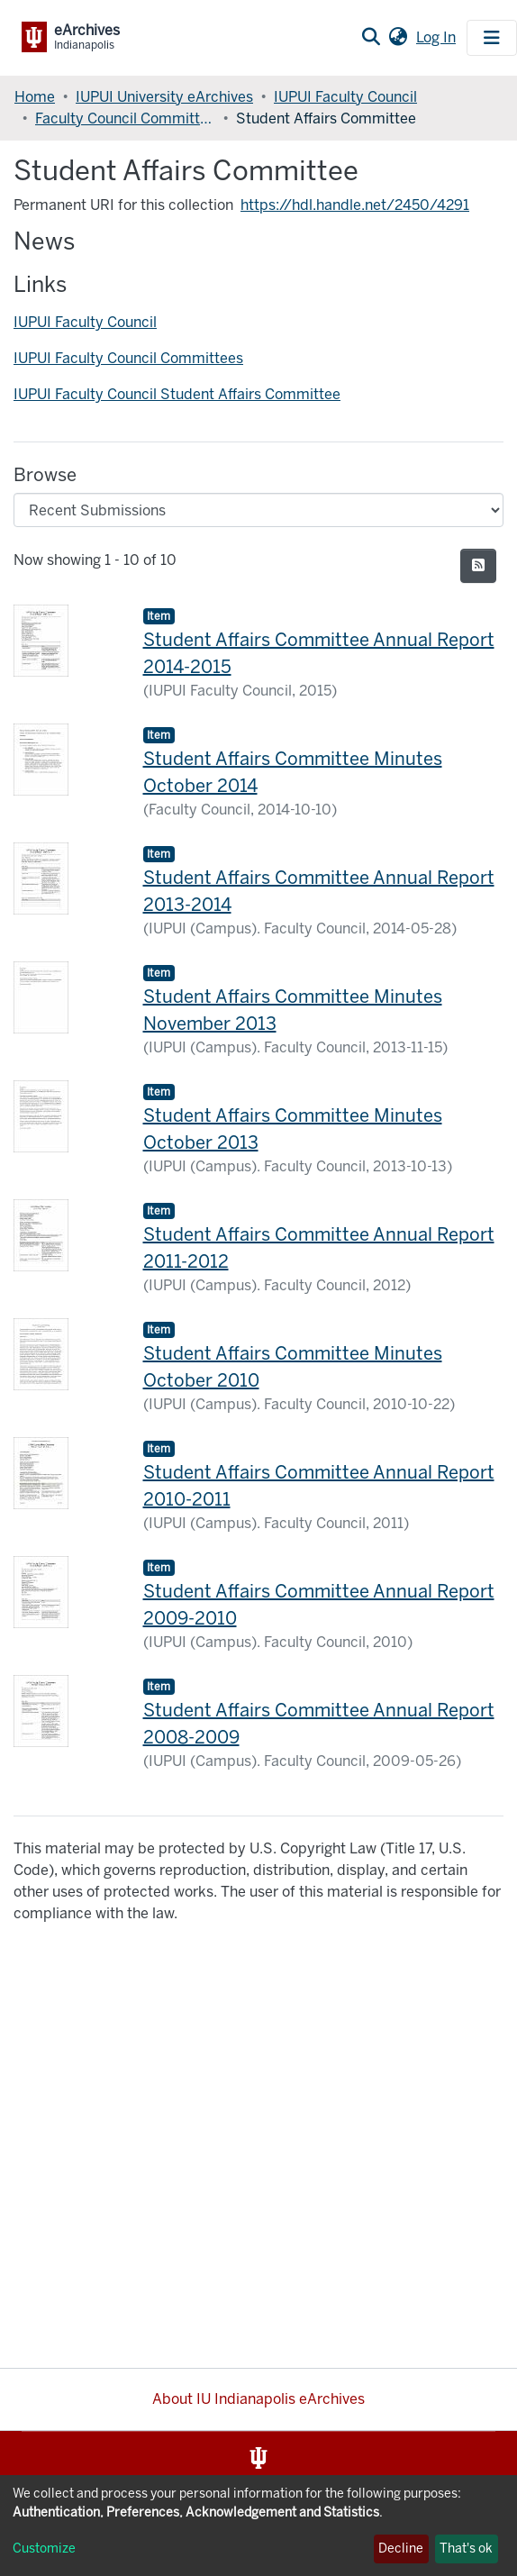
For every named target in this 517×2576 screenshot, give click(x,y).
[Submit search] (370, 38)
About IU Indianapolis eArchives (258, 2399)
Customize (44, 2548)
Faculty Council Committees (125, 118)
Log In (437, 37)
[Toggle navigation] (492, 38)
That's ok (466, 2548)
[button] (398, 38)
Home (34, 96)
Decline (400, 2548)
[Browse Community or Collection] (258, 510)
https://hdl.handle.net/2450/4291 (354, 205)
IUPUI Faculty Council (345, 96)
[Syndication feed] (478, 566)
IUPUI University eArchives (164, 96)
